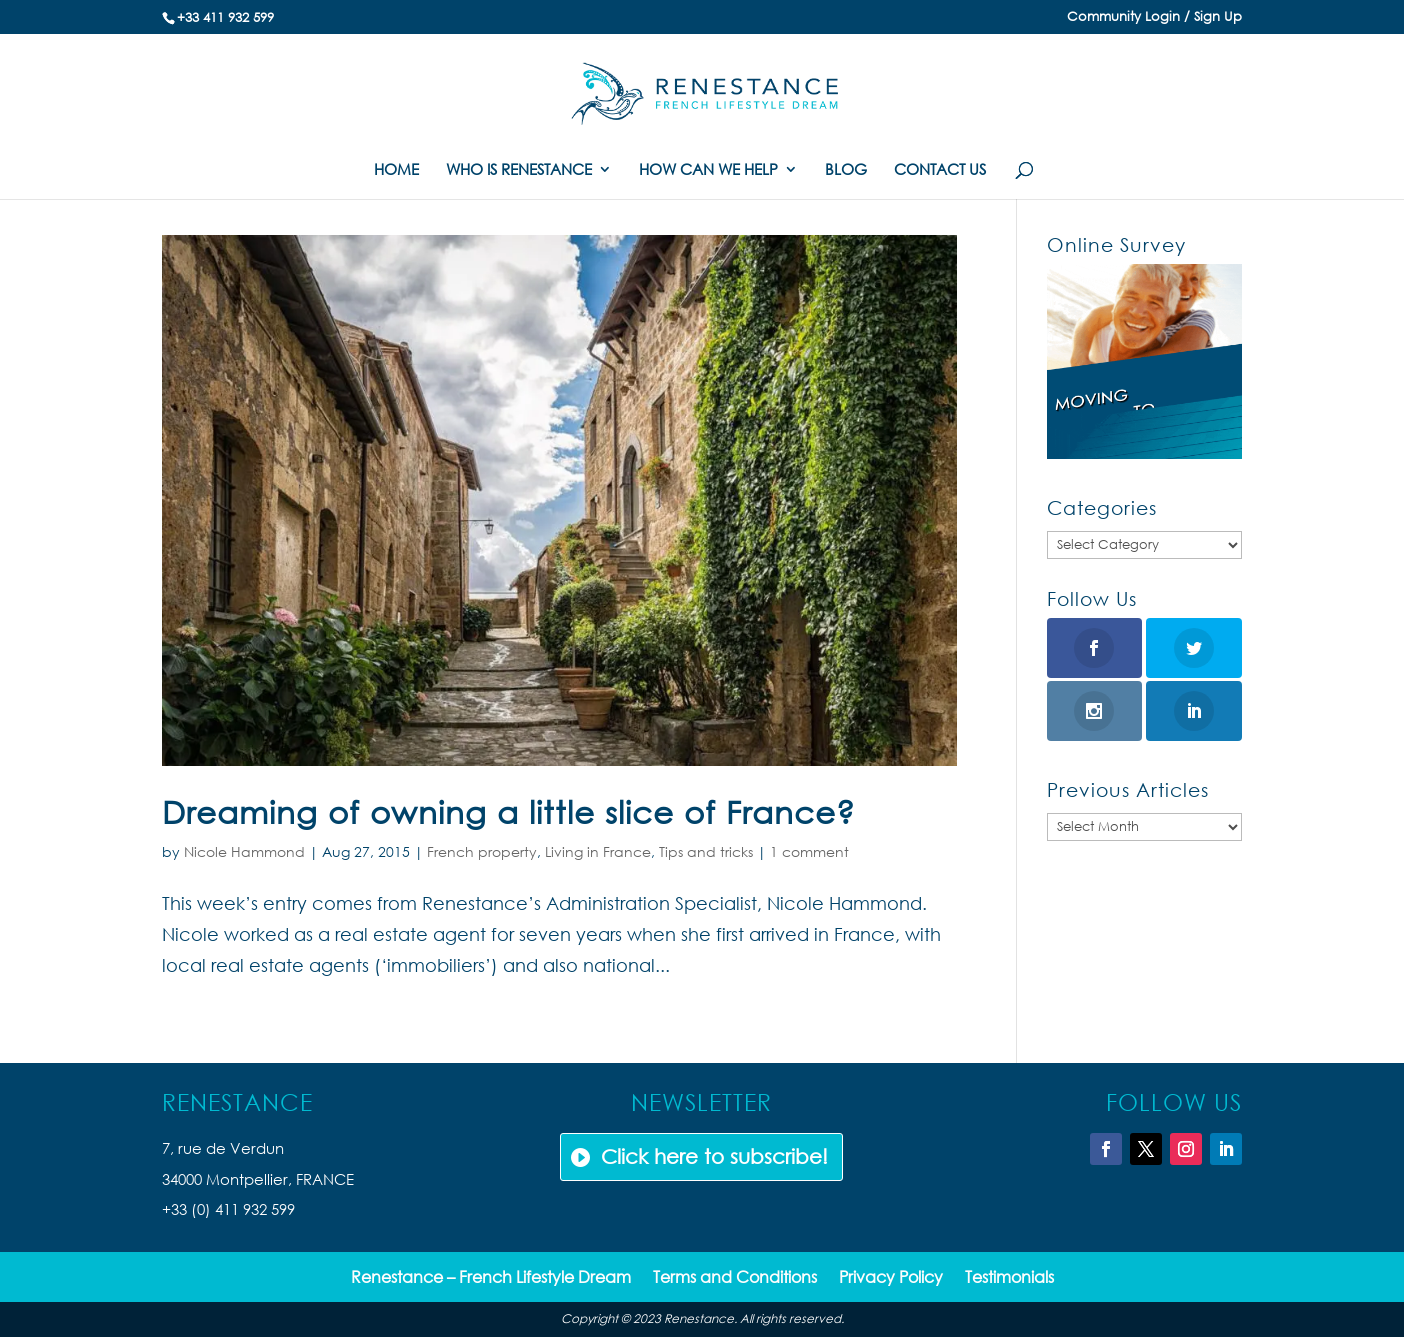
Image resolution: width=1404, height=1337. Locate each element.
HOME (396, 170)
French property (482, 851)
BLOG (846, 170)
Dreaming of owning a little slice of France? (508, 811)
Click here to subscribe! (714, 1156)
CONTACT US (940, 170)
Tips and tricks (706, 851)
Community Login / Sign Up (1154, 17)
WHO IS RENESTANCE (519, 170)
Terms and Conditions (735, 1278)
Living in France (598, 851)
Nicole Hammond (244, 851)
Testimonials (1009, 1278)
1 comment (809, 851)
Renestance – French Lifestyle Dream (491, 1278)
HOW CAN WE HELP (708, 170)
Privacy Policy (891, 1278)
